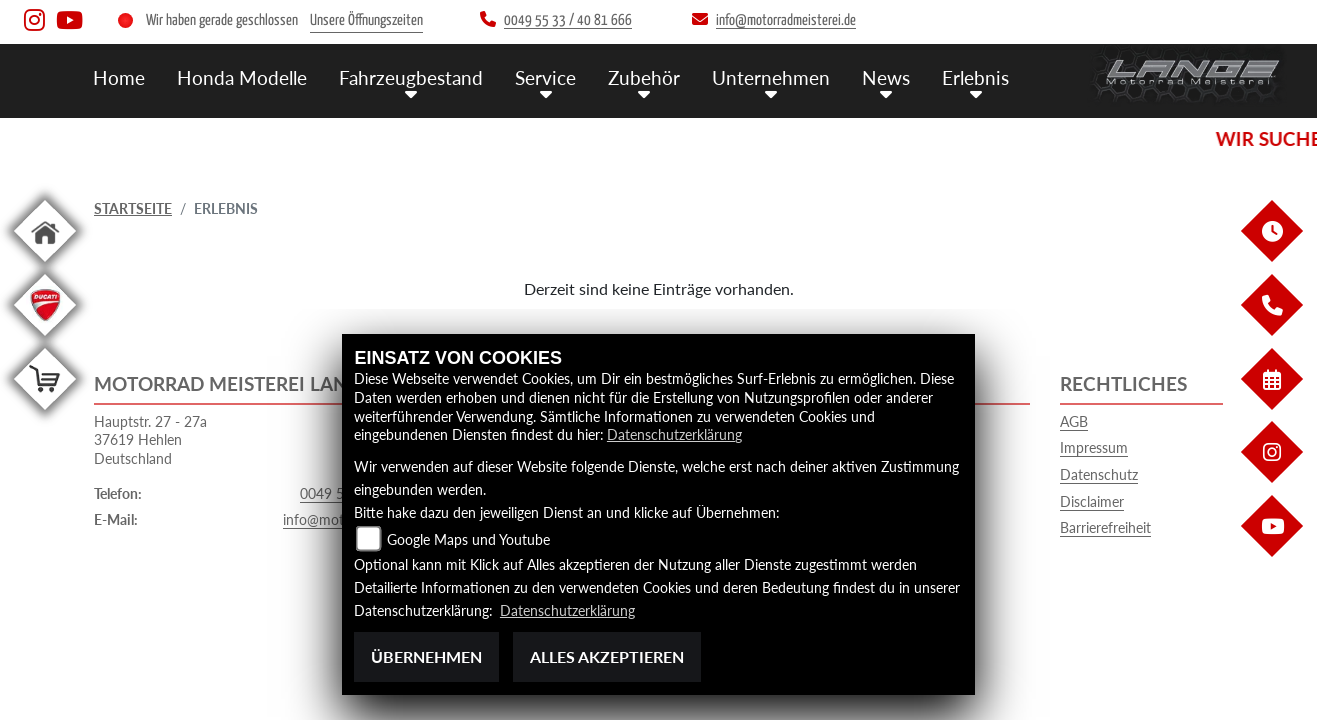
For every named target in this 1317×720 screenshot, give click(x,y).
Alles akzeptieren (607, 656)
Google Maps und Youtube (468, 539)
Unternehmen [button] (771, 77)
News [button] (886, 77)
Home (119, 77)
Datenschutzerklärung (674, 434)
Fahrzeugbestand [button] (411, 77)
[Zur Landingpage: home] (45, 265)
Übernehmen (426, 656)
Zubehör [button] (644, 77)
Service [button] (545, 77)
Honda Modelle (242, 77)
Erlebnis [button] (975, 77)
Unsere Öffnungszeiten (366, 20)
